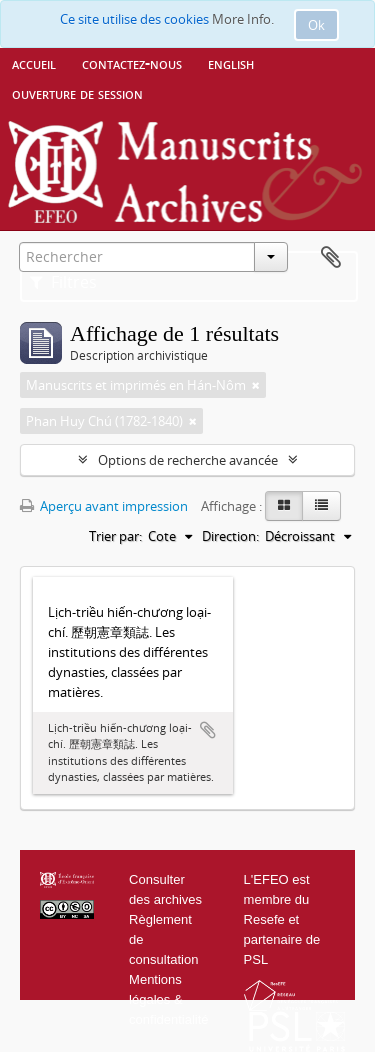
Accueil (34, 63)
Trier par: (115, 536)
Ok (316, 25)
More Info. (243, 19)
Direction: (230, 536)
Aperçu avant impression (104, 506)
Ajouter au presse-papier (208, 730)
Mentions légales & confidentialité (169, 999)
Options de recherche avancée (188, 460)
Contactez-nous (132, 63)
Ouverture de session (77, 93)
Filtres (63, 282)
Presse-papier (331, 258)
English (231, 63)
